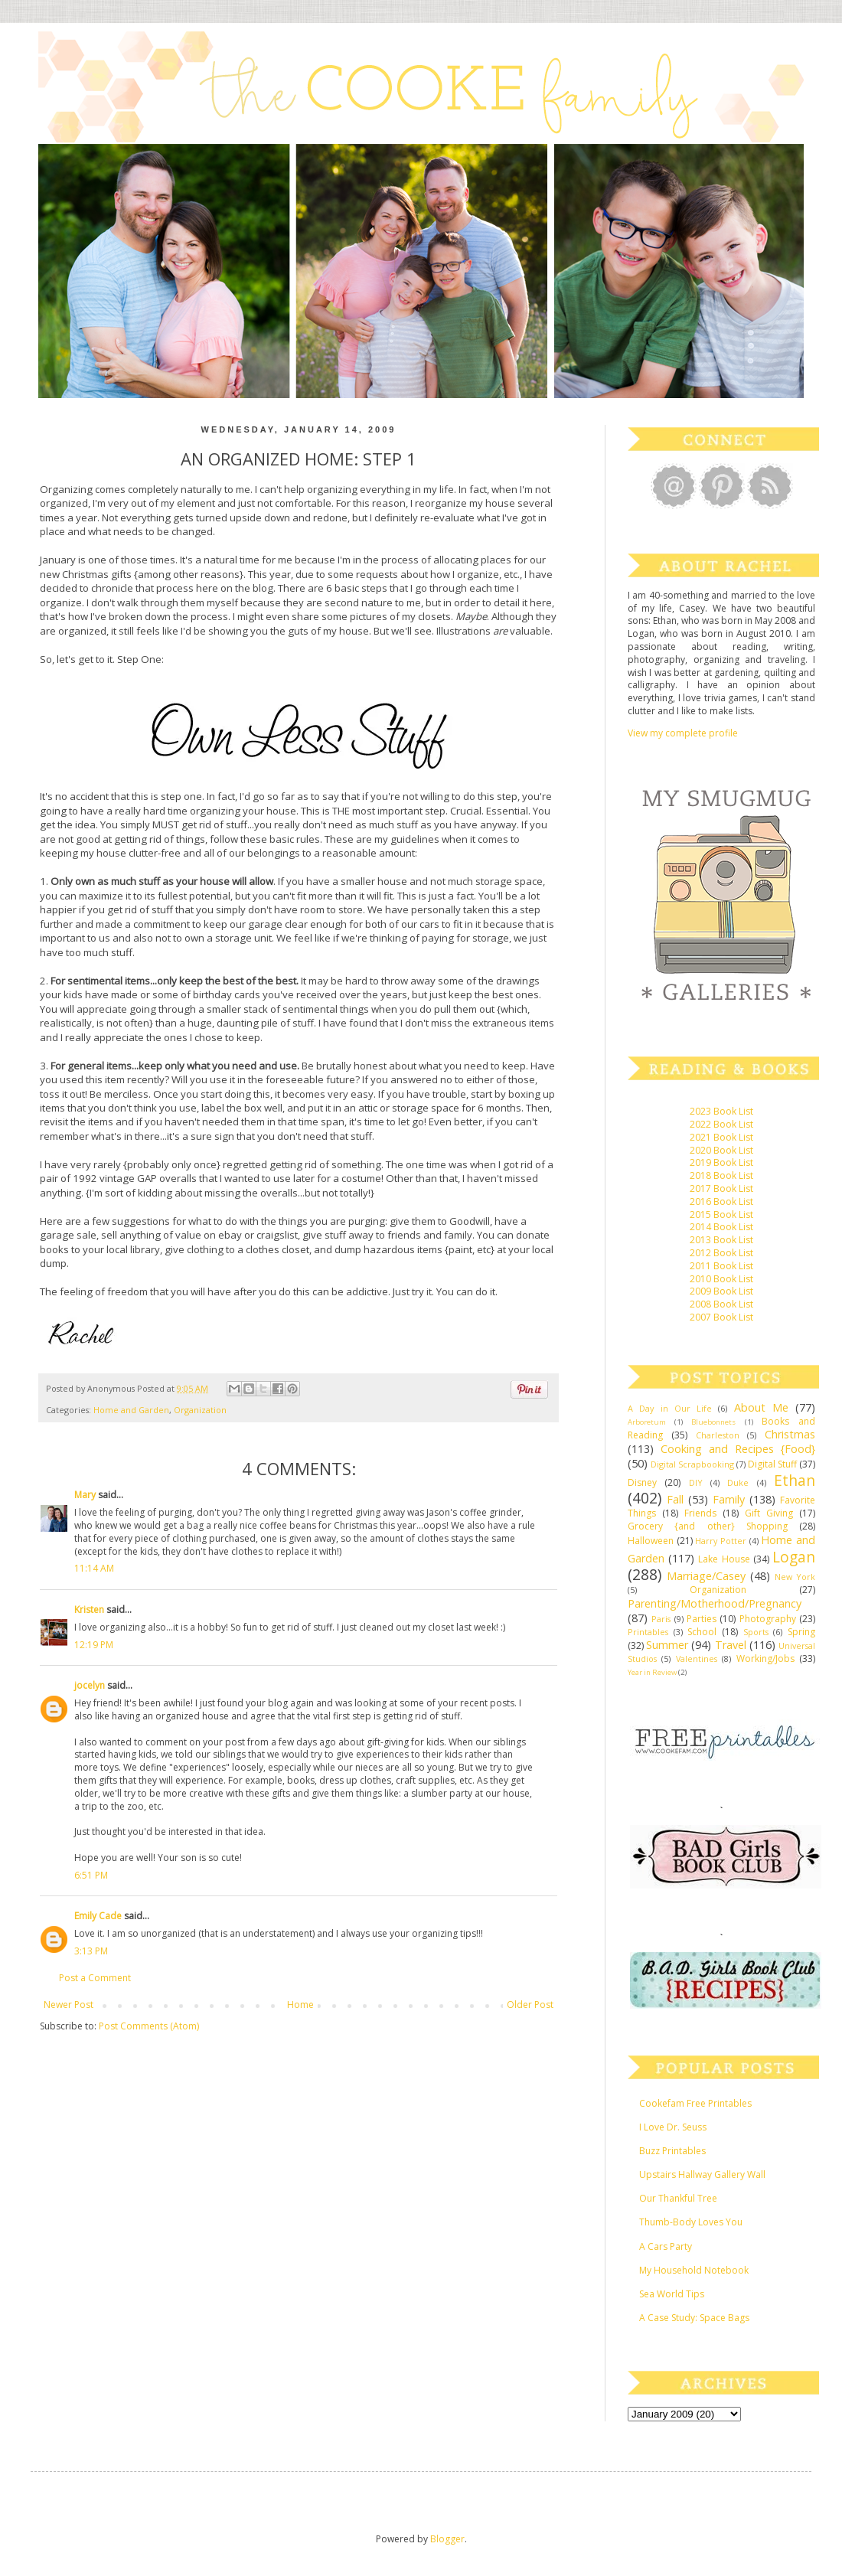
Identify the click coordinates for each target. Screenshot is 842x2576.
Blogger (447, 2538)
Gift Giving (769, 1513)
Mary (85, 1494)
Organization (200, 1409)
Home (300, 2004)
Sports (756, 1631)
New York (795, 1576)
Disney (642, 1482)
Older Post (530, 2004)
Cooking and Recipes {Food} (738, 1448)
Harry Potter (720, 1540)
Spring (801, 1631)
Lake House (723, 1559)
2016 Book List (721, 1201)
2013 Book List (721, 1239)
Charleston (717, 1435)
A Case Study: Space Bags (694, 2317)
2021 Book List (721, 1137)
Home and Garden (131, 1409)
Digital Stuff (772, 1464)
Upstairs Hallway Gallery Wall (702, 2174)
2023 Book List (721, 1111)
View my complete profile (683, 732)
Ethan (794, 1480)
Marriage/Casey (706, 1576)
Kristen (89, 1609)
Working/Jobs (765, 1658)
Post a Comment (95, 1977)
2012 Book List (721, 1252)
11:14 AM (94, 1568)
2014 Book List (721, 1226)
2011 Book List (721, 1265)
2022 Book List (721, 1124)
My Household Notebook (694, 2270)
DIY (696, 1482)
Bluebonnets (713, 1422)
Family (729, 1499)
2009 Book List (721, 1291)
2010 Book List (721, 1278)
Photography (767, 1618)
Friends (700, 1513)
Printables (648, 1631)
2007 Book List (721, 1317)
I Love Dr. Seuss (673, 2127)
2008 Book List (721, 1304)
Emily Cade (98, 1915)
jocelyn (89, 1685)
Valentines (696, 1658)
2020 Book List (721, 1150)
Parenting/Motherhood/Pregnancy (714, 1603)
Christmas (790, 1434)
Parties (701, 1618)
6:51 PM (91, 1875)
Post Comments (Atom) (149, 2025)
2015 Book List (721, 1214)
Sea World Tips (671, 2293)
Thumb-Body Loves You (690, 2221)
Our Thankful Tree (678, 2198)
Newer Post (68, 2004)
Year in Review (652, 1672)
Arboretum (647, 1422)
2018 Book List (721, 1175)
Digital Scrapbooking (692, 1464)
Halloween (651, 1540)
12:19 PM (93, 1644)
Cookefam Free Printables (695, 2103)
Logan (793, 1556)
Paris (661, 1618)
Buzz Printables (672, 2150)
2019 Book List (721, 1162)
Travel (730, 1644)
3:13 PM (91, 1950)
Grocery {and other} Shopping (708, 1526)
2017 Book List (721, 1188)
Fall (675, 1499)
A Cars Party (665, 2246)
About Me (761, 1407)
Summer (667, 1644)
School (701, 1631)
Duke (738, 1482)
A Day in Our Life (670, 1408)
